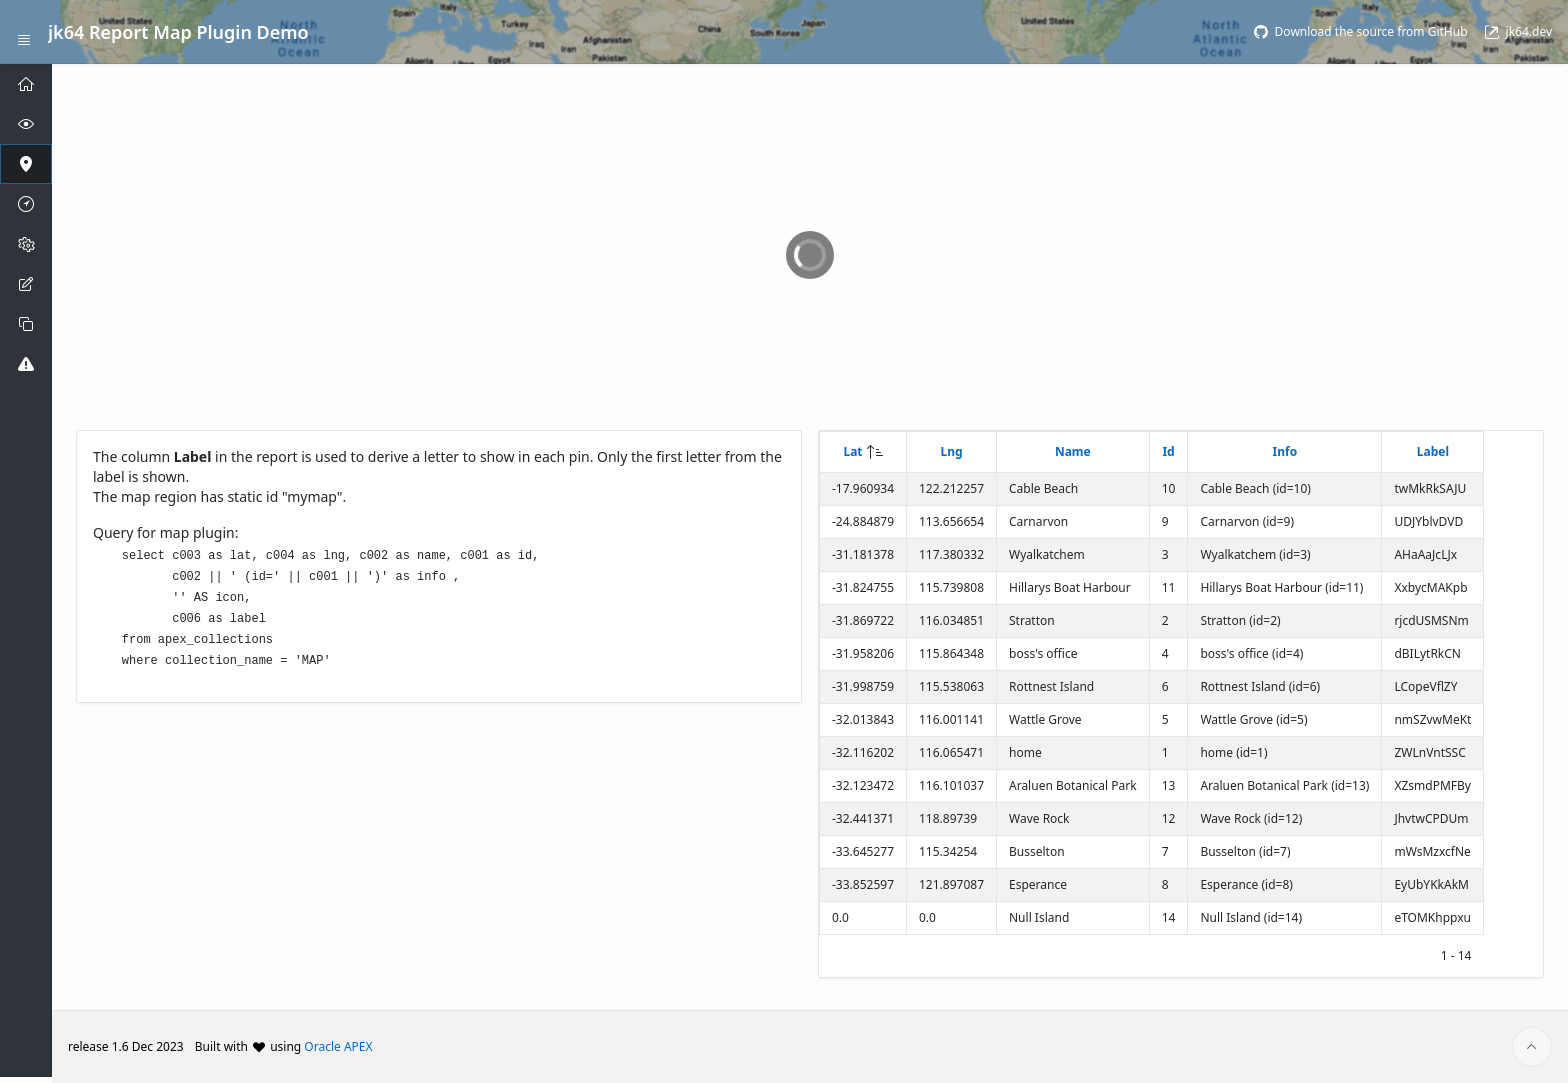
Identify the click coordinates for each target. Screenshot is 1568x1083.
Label (1433, 451)
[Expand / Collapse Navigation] (24, 32)
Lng (951, 451)
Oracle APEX (338, 1046)
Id (1168, 451)
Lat (852, 451)
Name (1073, 451)
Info (1285, 451)
